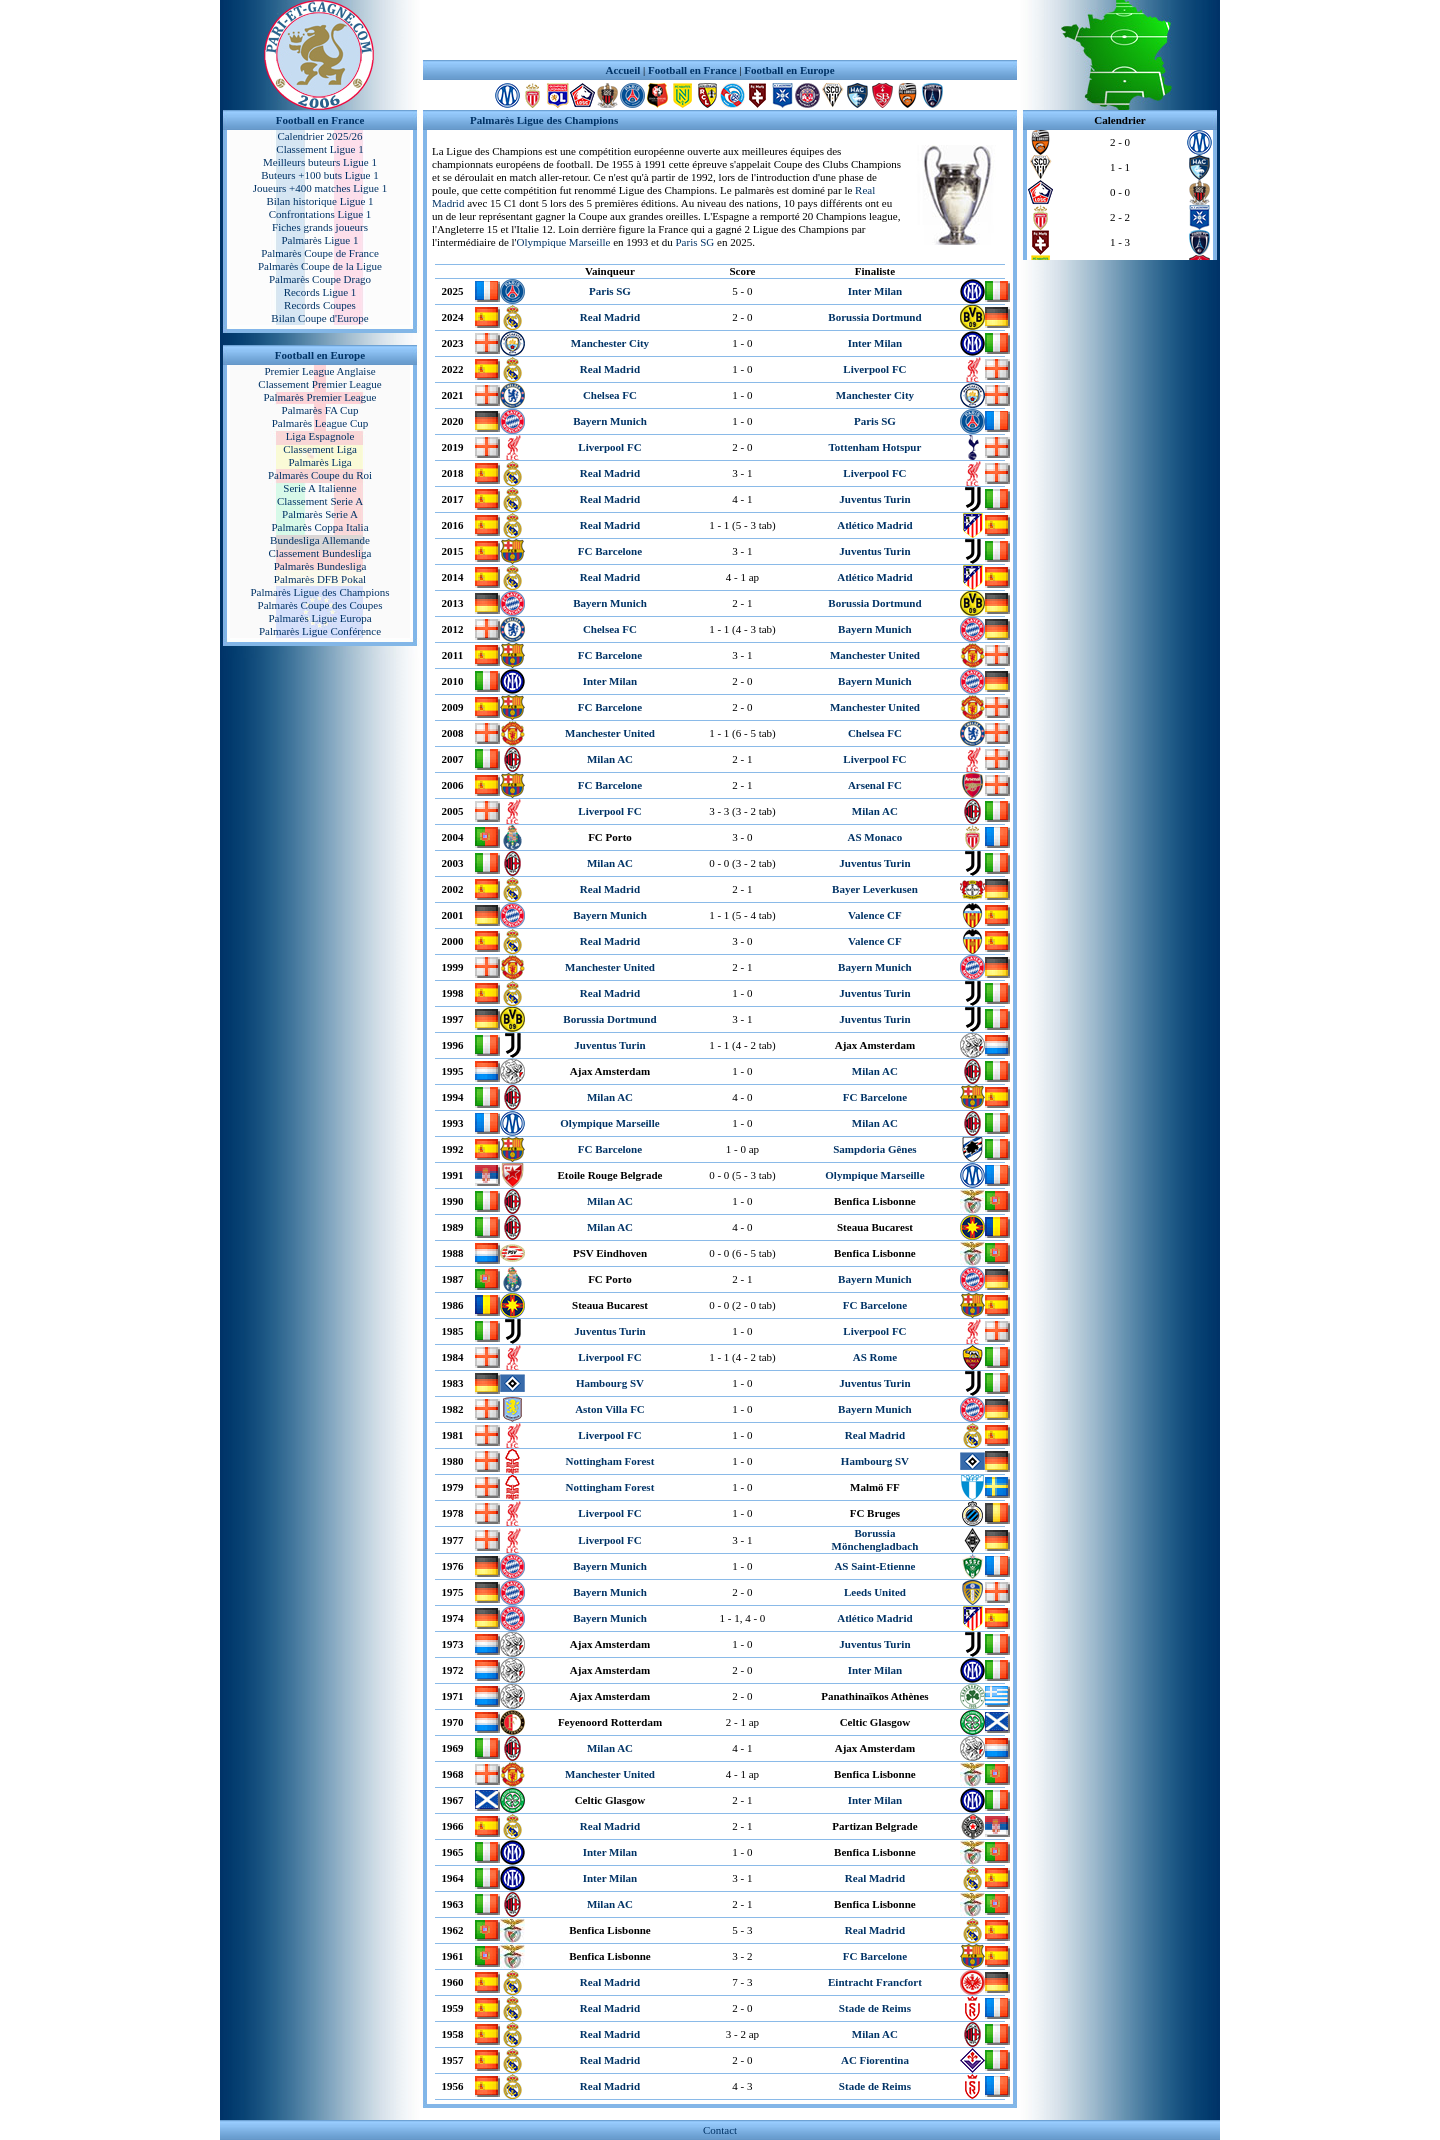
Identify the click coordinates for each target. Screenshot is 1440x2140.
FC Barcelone (610, 551)
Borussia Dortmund (874, 317)
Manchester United (875, 655)
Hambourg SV (610, 1383)
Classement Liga (320, 449)
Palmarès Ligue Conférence (320, 631)
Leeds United (875, 1592)
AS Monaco (875, 837)
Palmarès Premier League (319, 397)
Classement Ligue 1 (319, 149)
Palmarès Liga (319, 462)
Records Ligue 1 (320, 292)
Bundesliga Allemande (320, 540)
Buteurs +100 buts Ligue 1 (319, 175)
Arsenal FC (875, 785)
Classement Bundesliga (320, 553)
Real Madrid (610, 317)
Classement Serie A (320, 501)
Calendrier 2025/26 (319, 136)
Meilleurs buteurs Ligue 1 (320, 162)
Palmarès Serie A (320, 514)
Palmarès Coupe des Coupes (320, 605)
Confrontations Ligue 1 (320, 214)
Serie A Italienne (319, 488)
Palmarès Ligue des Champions (319, 592)
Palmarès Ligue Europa (319, 618)
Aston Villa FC (610, 1409)
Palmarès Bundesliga (320, 566)
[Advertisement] (720, 30)
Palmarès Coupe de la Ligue (320, 266)
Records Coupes (320, 305)
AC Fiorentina (875, 2060)
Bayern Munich (610, 421)
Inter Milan (875, 291)
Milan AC (610, 759)
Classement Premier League (319, 384)
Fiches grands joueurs (320, 227)
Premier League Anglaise (319, 371)
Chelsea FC (610, 395)
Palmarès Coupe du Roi (320, 475)
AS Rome (875, 1357)
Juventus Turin (874, 499)
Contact (720, 2130)
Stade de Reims (875, 2008)
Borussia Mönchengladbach (875, 1539)
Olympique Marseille (564, 242)
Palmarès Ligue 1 (320, 240)
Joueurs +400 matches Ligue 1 (320, 188)
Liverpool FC (874, 369)
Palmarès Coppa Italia (319, 527)
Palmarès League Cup (320, 423)
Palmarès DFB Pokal (320, 579)
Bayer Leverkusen (875, 889)
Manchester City (610, 343)
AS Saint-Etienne (874, 1566)
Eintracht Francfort (875, 1982)
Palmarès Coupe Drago (320, 279)
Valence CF (875, 915)
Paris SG (694, 242)
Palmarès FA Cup (320, 410)
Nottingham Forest (610, 1461)
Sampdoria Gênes (874, 1149)
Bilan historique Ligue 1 (319, 201)
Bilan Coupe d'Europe (319, 318)
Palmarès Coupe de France (320, 253)
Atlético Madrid (874, 525)
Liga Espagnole (320, 436)
